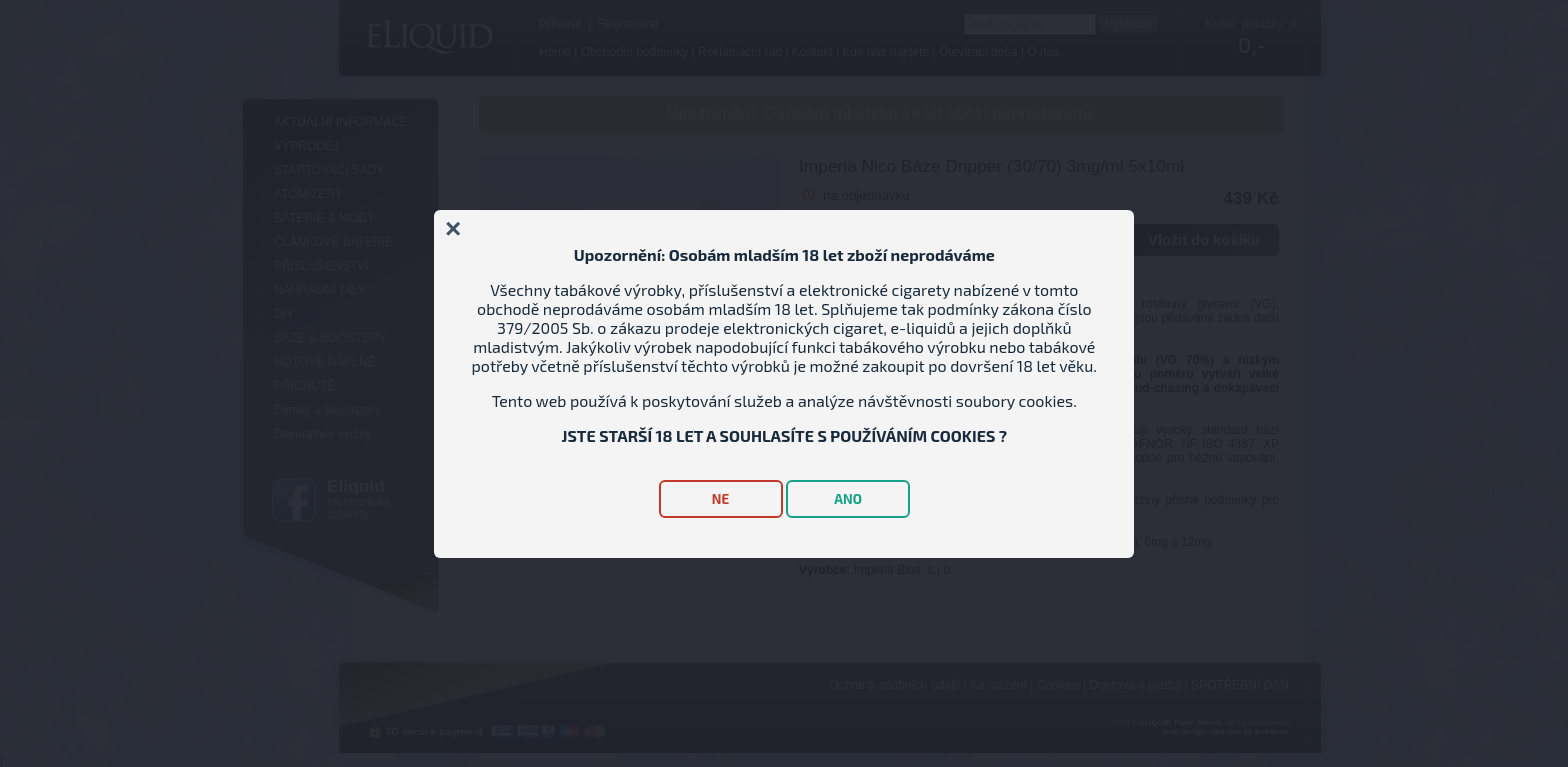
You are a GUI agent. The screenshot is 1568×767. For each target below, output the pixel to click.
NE (720, 499)
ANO (848, 499)
